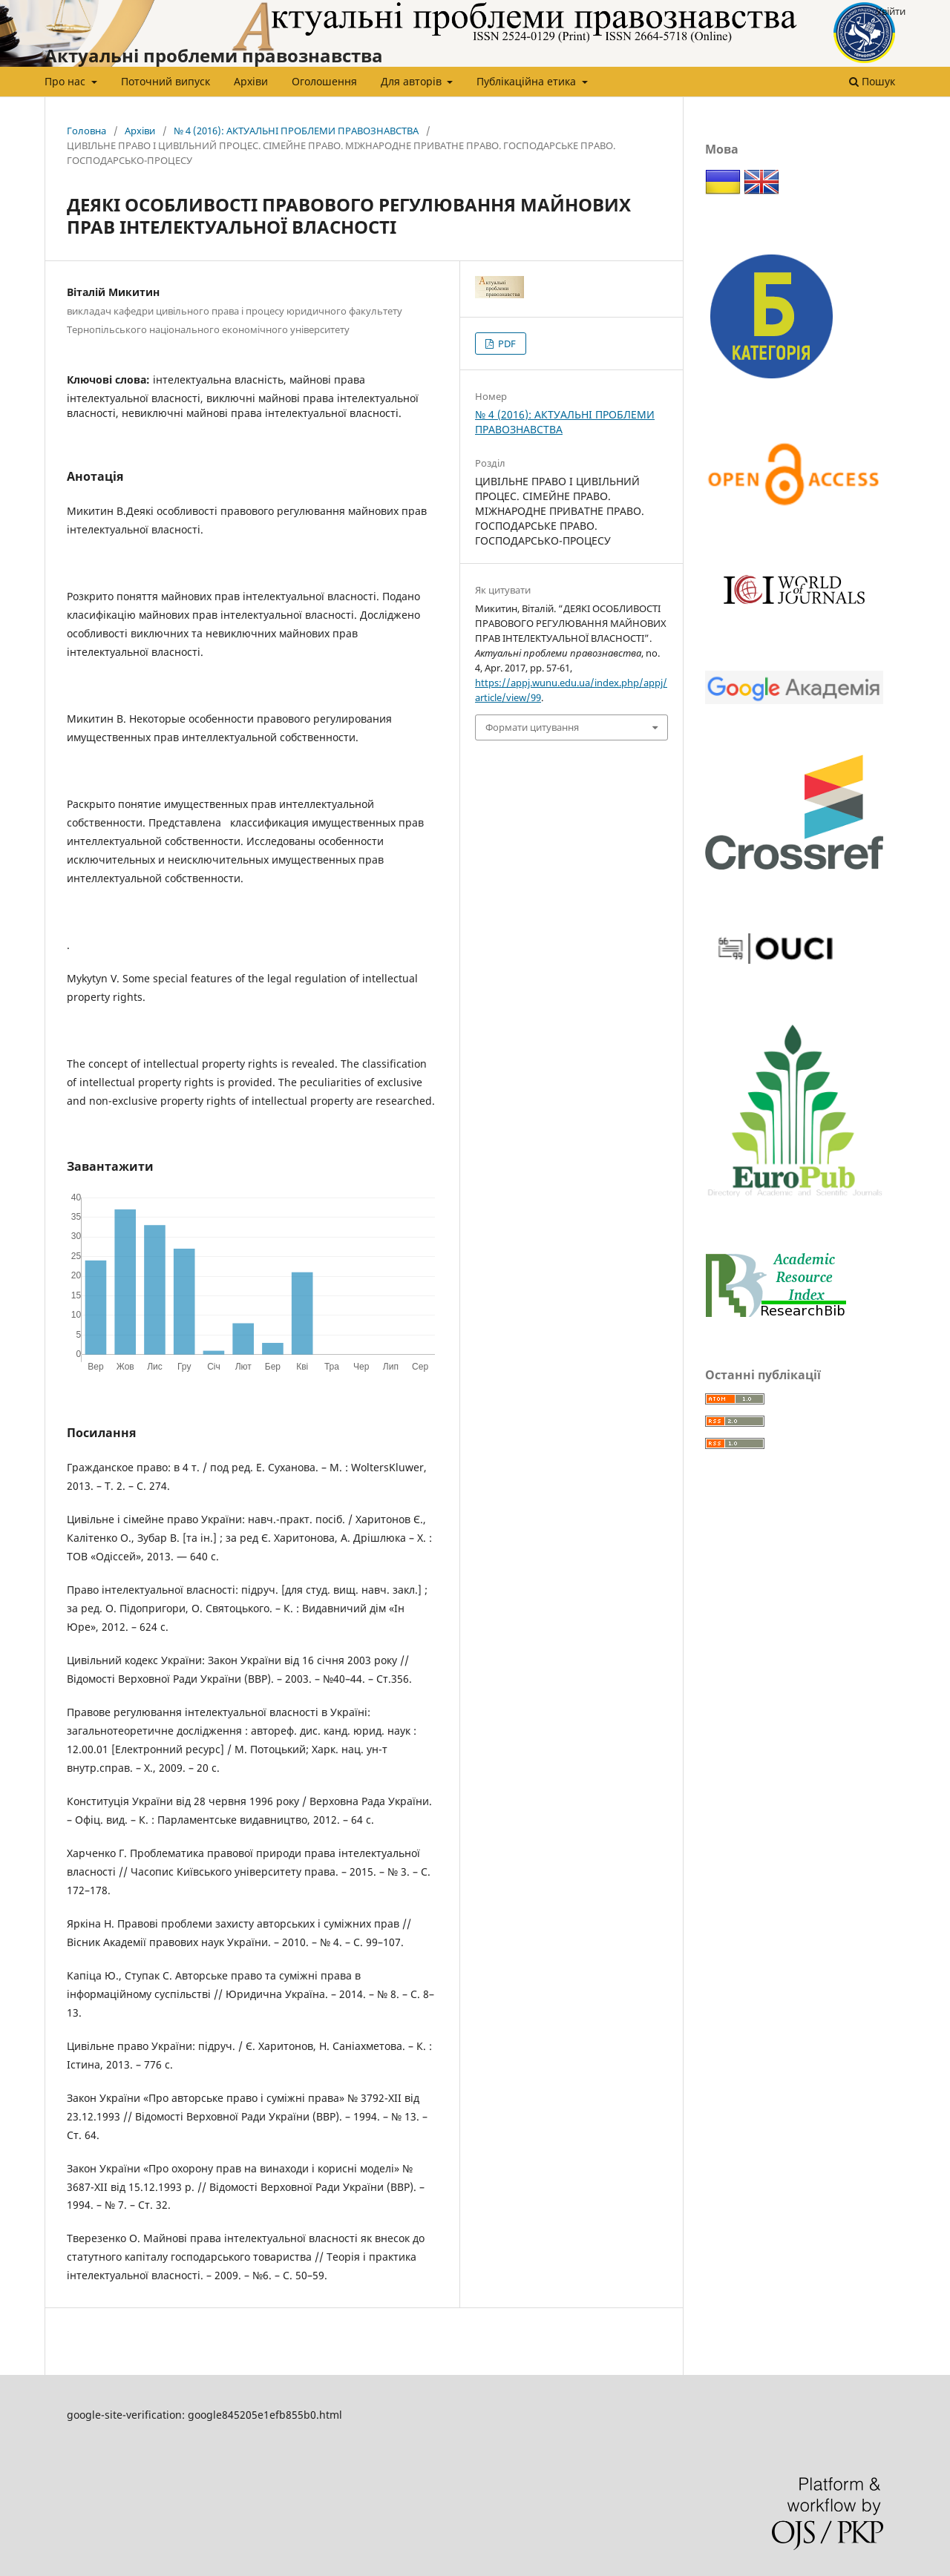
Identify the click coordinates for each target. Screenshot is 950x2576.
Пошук (872, 81)
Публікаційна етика (527, 81)
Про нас (66, 81)
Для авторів (413, 81)
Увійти (890, 11)
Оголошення (324, 81)
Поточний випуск (165, 81)
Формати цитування (532, 727)
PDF (506, 343)
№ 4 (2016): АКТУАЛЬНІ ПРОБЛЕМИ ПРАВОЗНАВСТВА (296, 130)
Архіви (251, 81)
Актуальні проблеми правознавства (214, 55)
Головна (86, 130)
